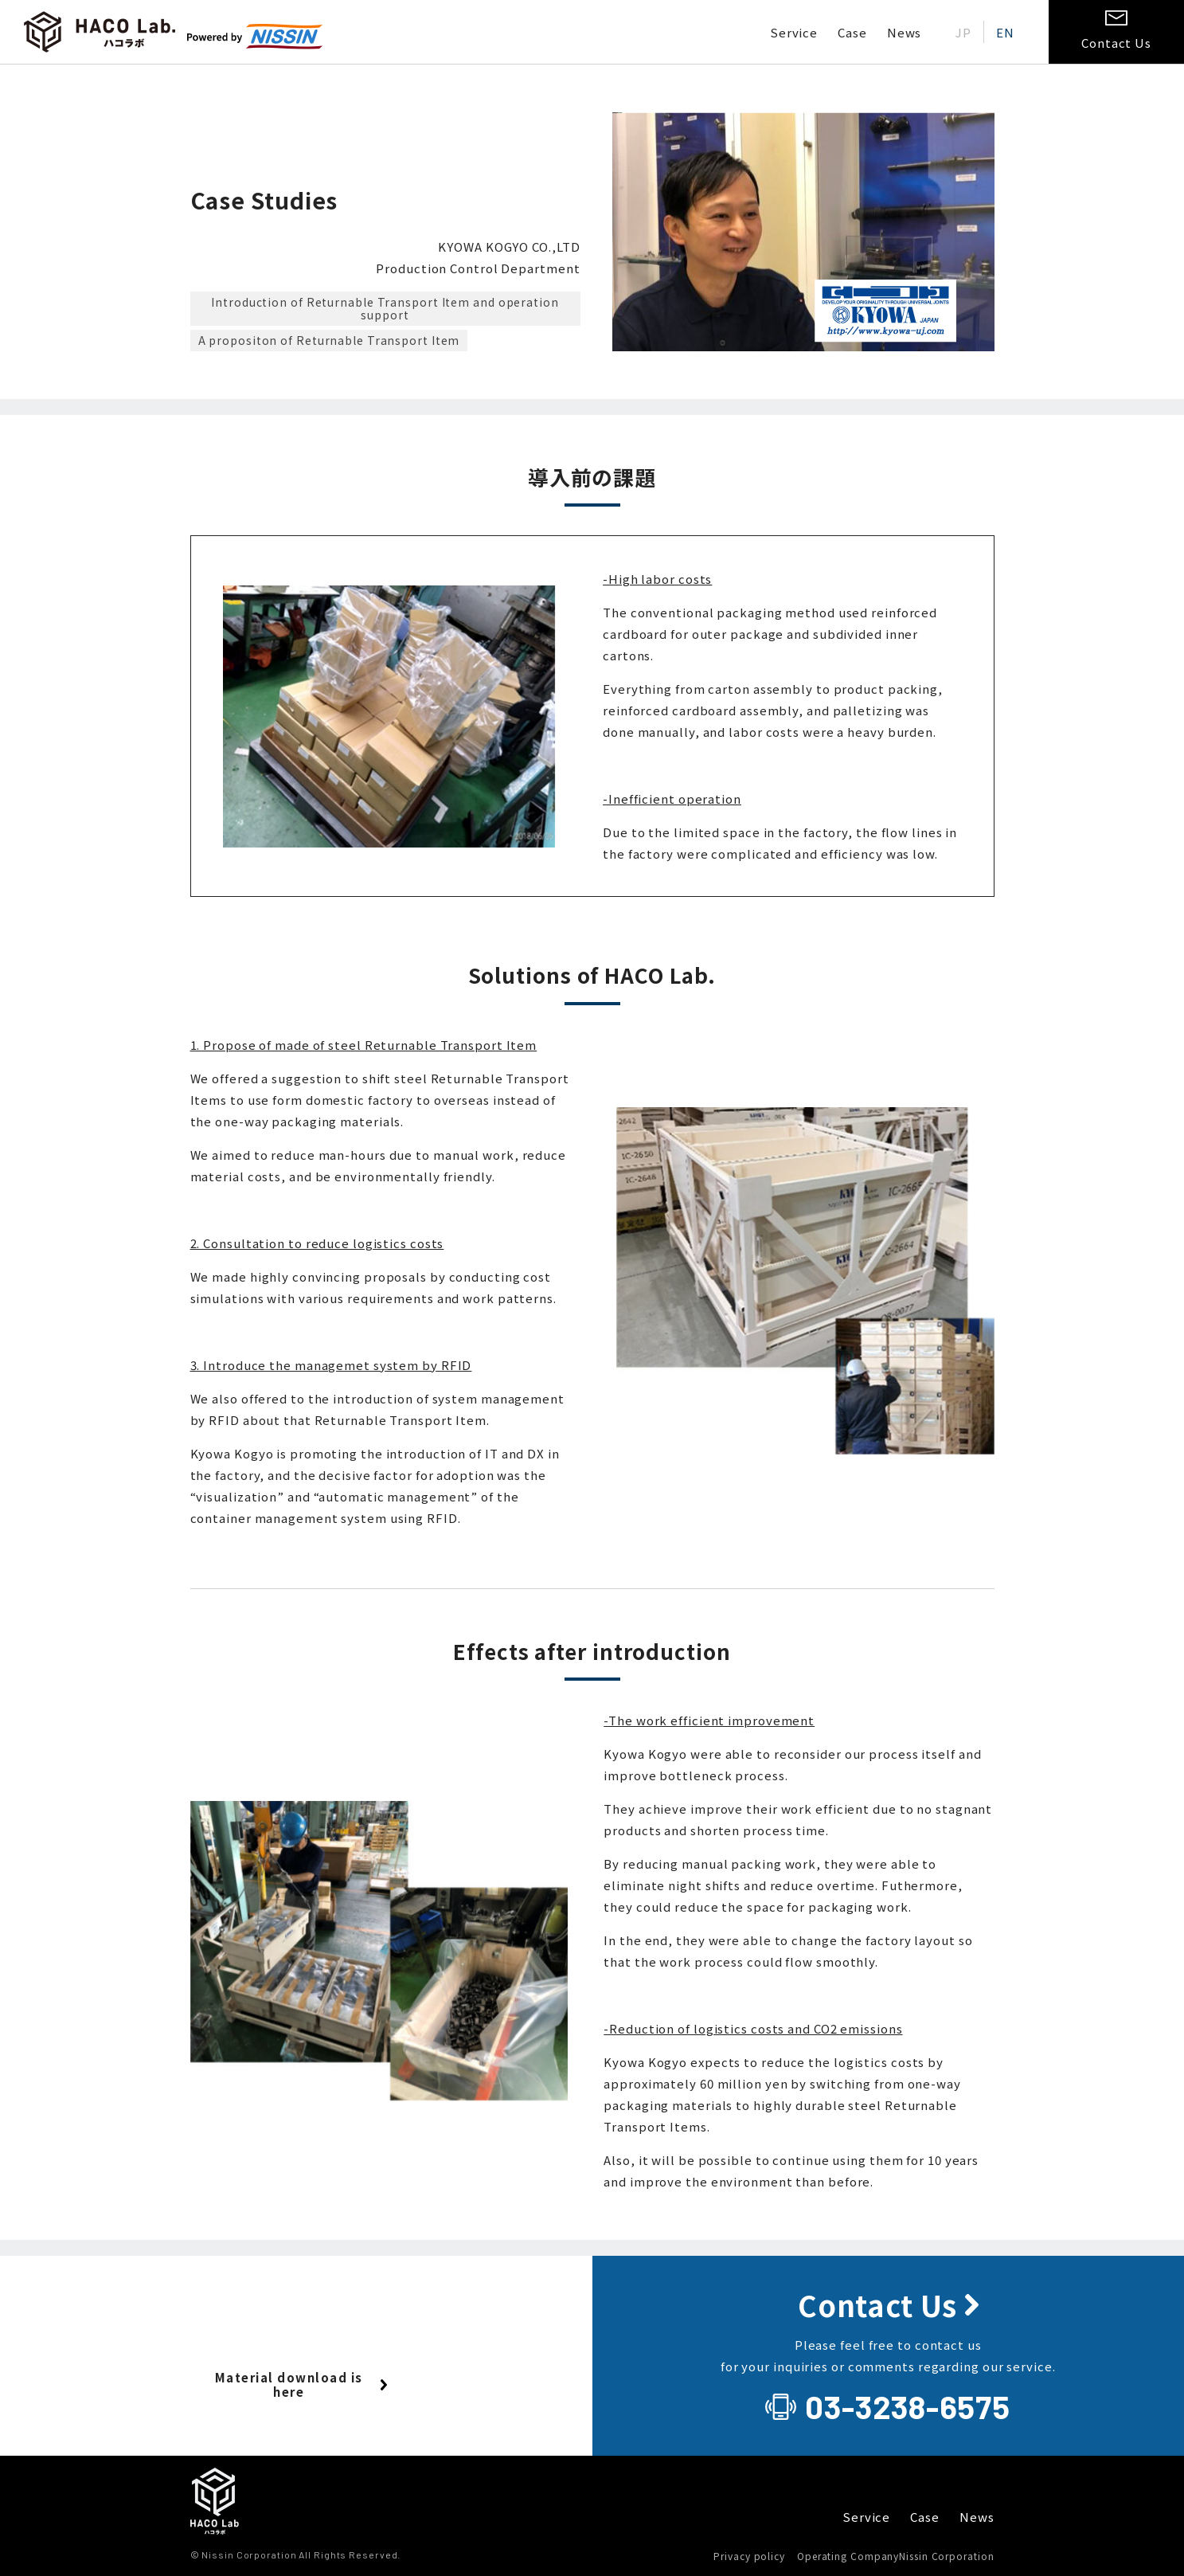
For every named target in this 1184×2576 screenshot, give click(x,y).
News (904, 32)
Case (852, 32)
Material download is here (289, 2384)
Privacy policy (749, 2555)
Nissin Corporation (946, 2555)
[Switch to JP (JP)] (963, 32)
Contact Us (877, 2305)
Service (794, 32)
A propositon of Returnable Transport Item (329, 340)
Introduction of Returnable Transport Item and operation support (385, 308)
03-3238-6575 (907, 2406)
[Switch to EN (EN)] (1005, 32)
